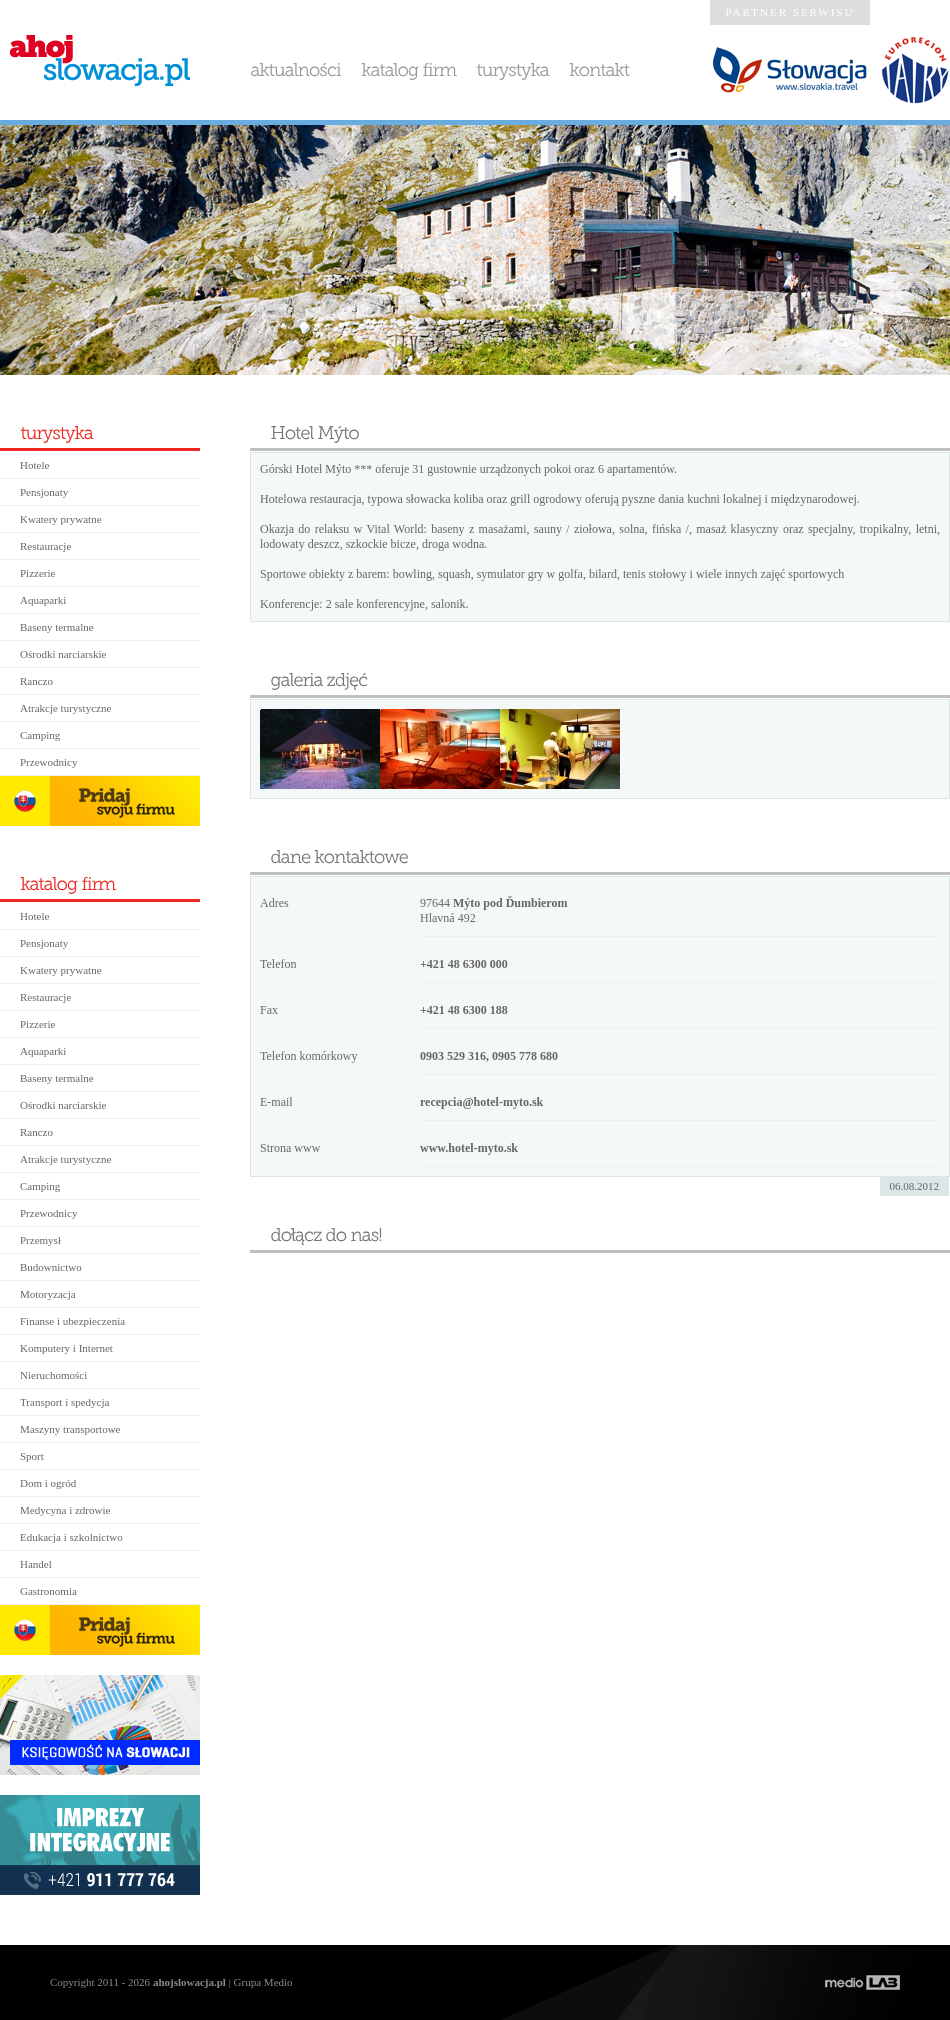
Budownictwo (51, 1267)
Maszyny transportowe (70, 1429)
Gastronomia (48, 1591)
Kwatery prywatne (61, 519)
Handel (36, 1564)
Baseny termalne (57, 627)
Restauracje (45, 546)
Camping (40, 735)
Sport (32, 1456)
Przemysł (40, 1240)
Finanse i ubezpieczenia (72, 1321)
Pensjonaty (44, 492)
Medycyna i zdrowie (65, 1510)
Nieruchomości (53, 1375)
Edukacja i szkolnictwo (71, 1537)
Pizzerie (37, 573)
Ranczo (36, 681)
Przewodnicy (48, 762)
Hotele (34, 465)
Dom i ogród (48, 1483)
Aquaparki (43, 600)
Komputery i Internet (66, 1348)
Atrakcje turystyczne (65, 708)
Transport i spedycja (64, 1402)
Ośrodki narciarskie (63, 654)
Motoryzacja (48, 1294)
